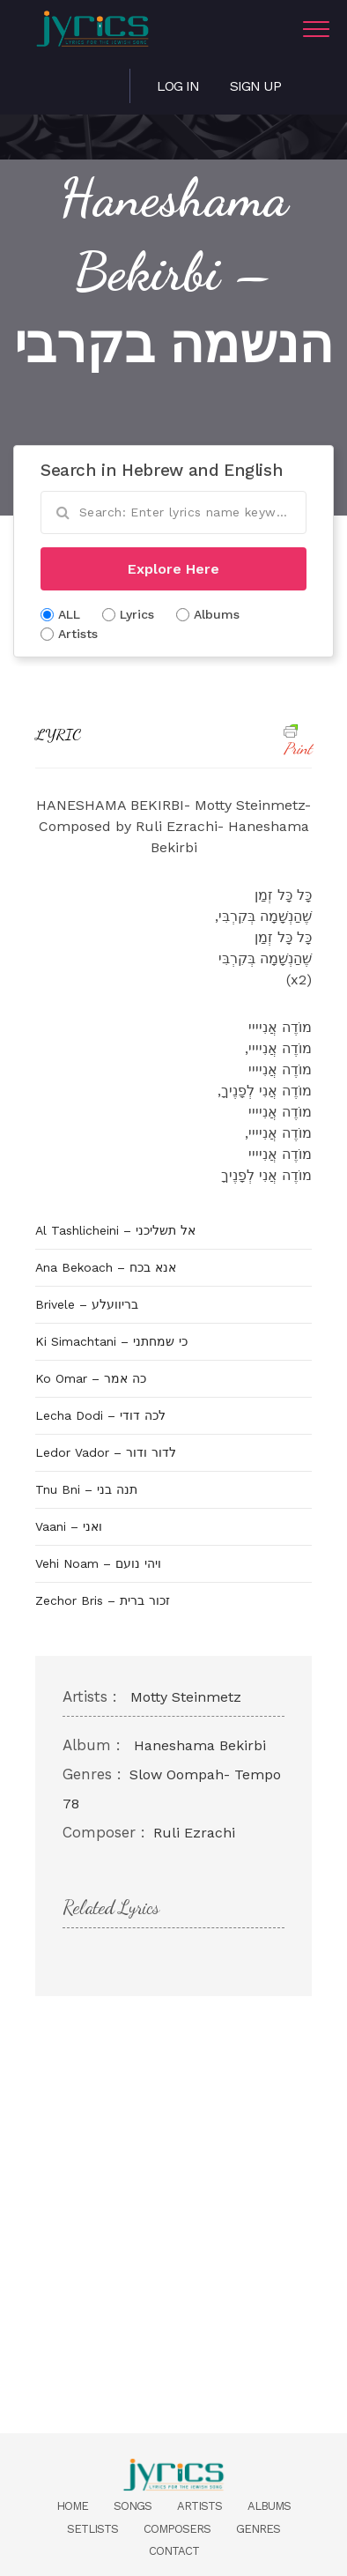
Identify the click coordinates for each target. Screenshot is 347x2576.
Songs (132, 2506)
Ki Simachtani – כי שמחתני (111, 1341)
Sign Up (255, 86)
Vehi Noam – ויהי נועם (98, 1563)
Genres (258, 2528)
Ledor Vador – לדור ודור (105, 1452)
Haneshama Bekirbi (200, 1745)
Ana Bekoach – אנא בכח (105, 1267)
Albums (269, 2506)
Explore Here (173, 568)
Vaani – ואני (68, 1526)
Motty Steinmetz (185, 1697)
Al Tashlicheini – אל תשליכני (115, 1230)
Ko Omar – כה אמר (90, 1378)
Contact (174, 2550)
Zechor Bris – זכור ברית (102, 1600)
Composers (177, 2528)
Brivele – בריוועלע (86, 1304)
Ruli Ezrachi (194, 1832)
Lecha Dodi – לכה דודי (100, 1415)
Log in (178, 86)
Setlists (92, 2528)
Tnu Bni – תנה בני (86, 1489)
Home (72, 2506)
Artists (199, 2506)
